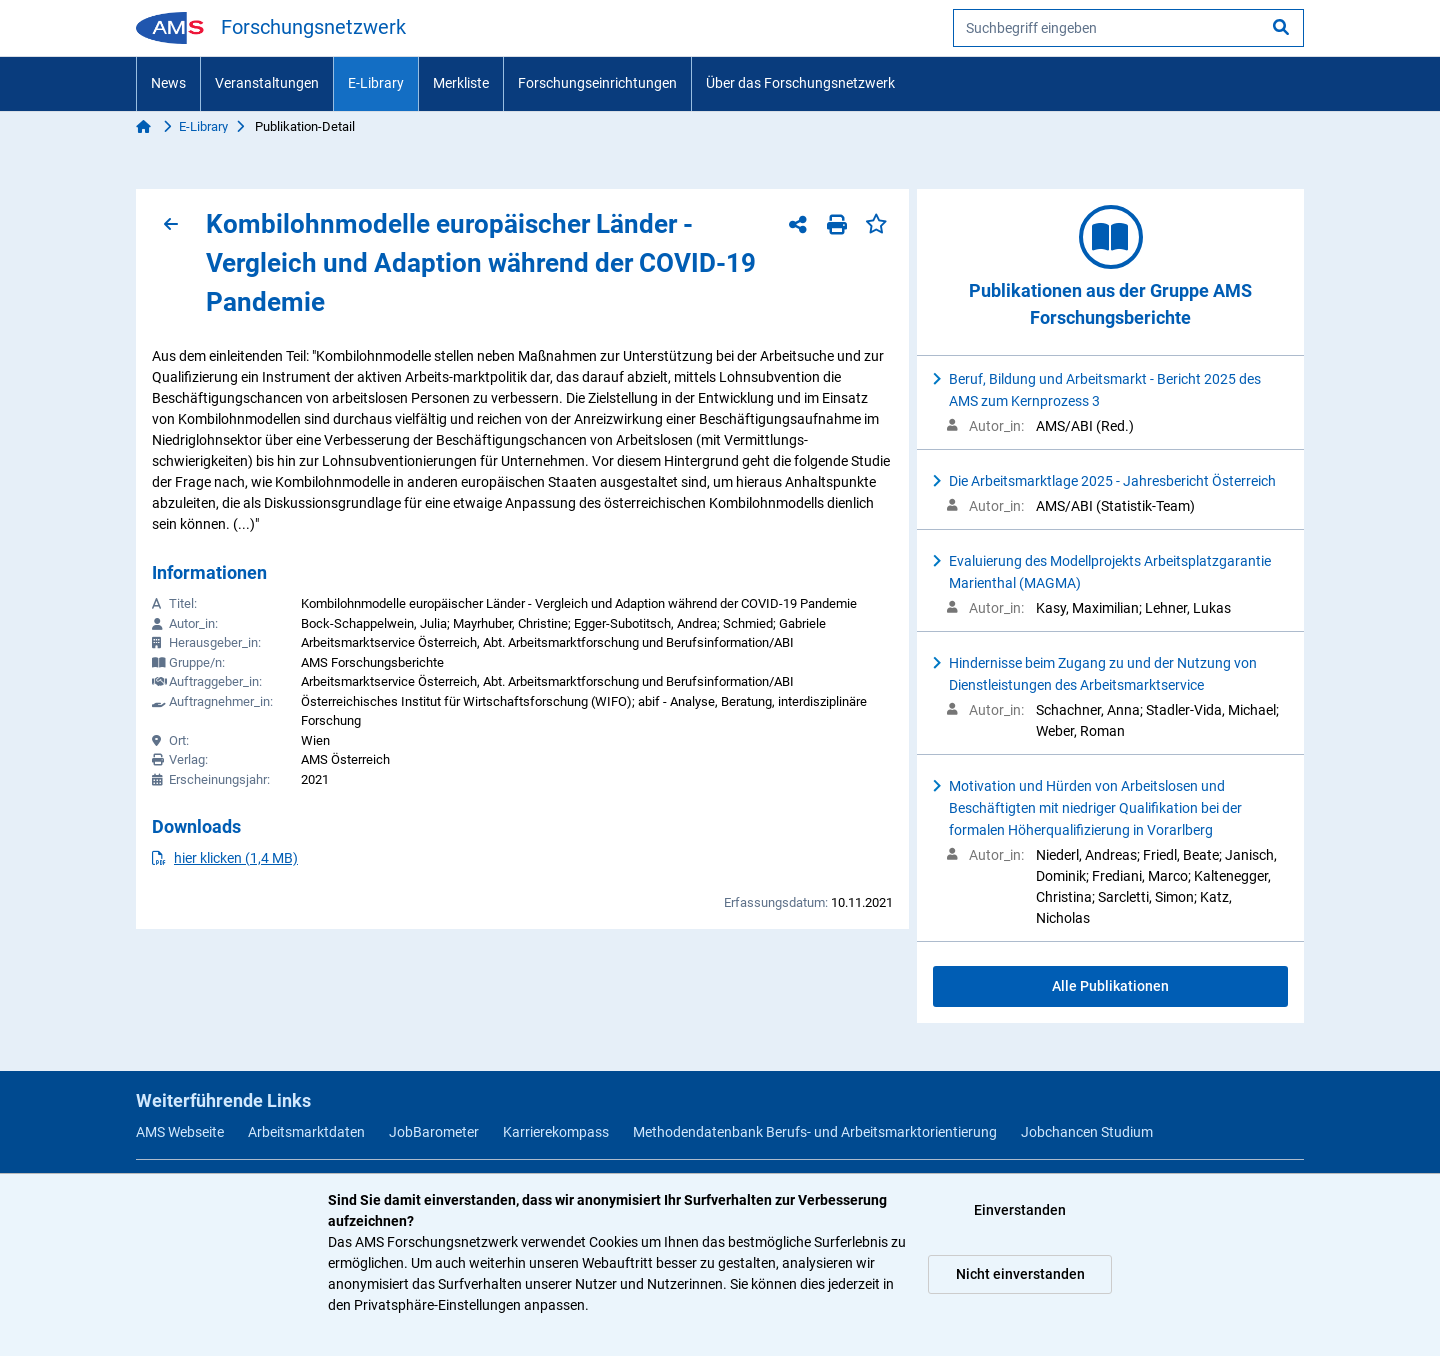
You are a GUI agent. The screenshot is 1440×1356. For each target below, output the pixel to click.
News (168, 83)
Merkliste (461, 83)
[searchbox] (1128, 28)
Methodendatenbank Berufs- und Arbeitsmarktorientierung (815, 1132)
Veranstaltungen (267, 83)
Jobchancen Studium (1087, 1132)
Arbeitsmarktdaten (306, 1132)
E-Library (376, 83)
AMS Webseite (180, 1132)
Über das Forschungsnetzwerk (800, 83)
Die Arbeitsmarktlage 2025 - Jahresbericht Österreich (1112, 481)
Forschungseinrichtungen (597, 83)
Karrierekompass (556, 1132)
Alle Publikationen (1110, 986)
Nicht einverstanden (1020, 1274)
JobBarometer (434, 1132)
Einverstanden (1020, 1210)
